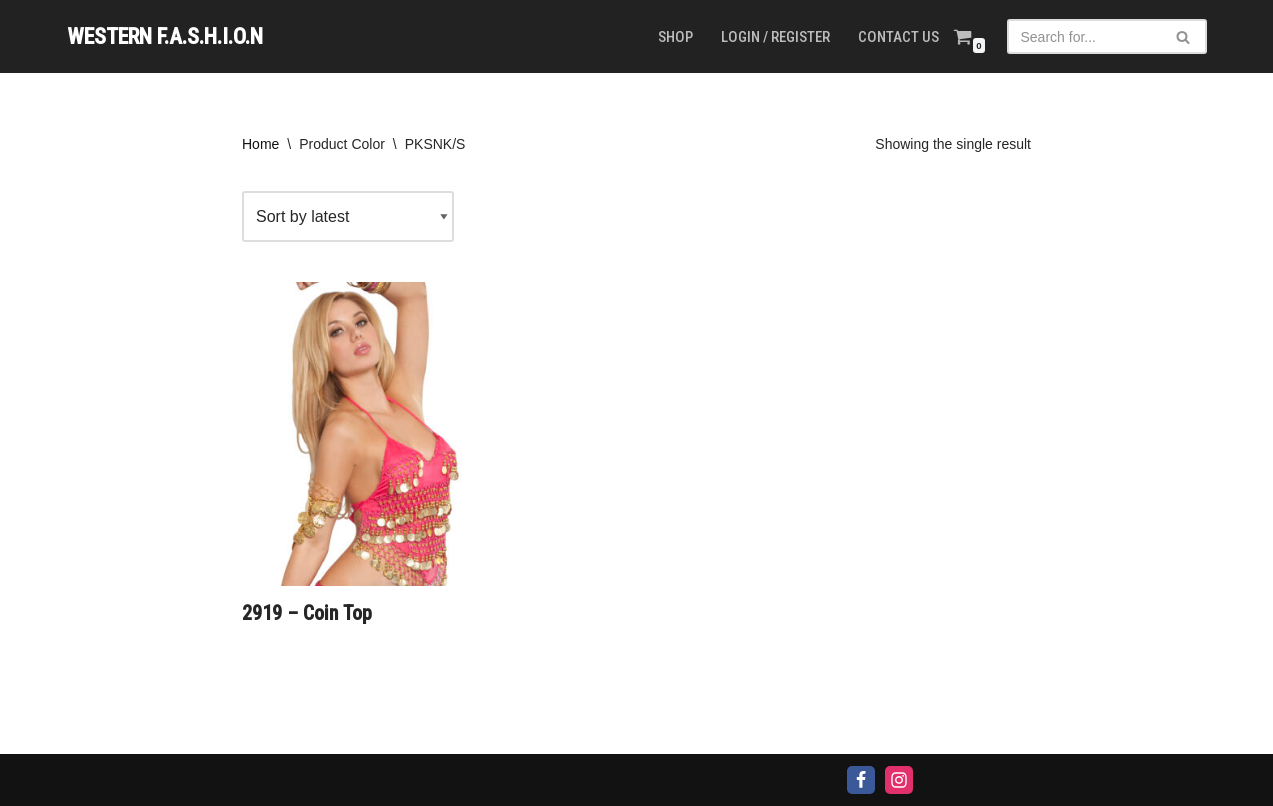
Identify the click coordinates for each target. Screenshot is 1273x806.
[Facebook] (861, 780)
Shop (675, 37)
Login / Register (775, 37)
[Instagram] (899, 780)
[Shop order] (348, 216)
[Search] (1084, 36)
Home (260, 144)
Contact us (898, 37)
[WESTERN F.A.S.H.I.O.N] (165, 36)
